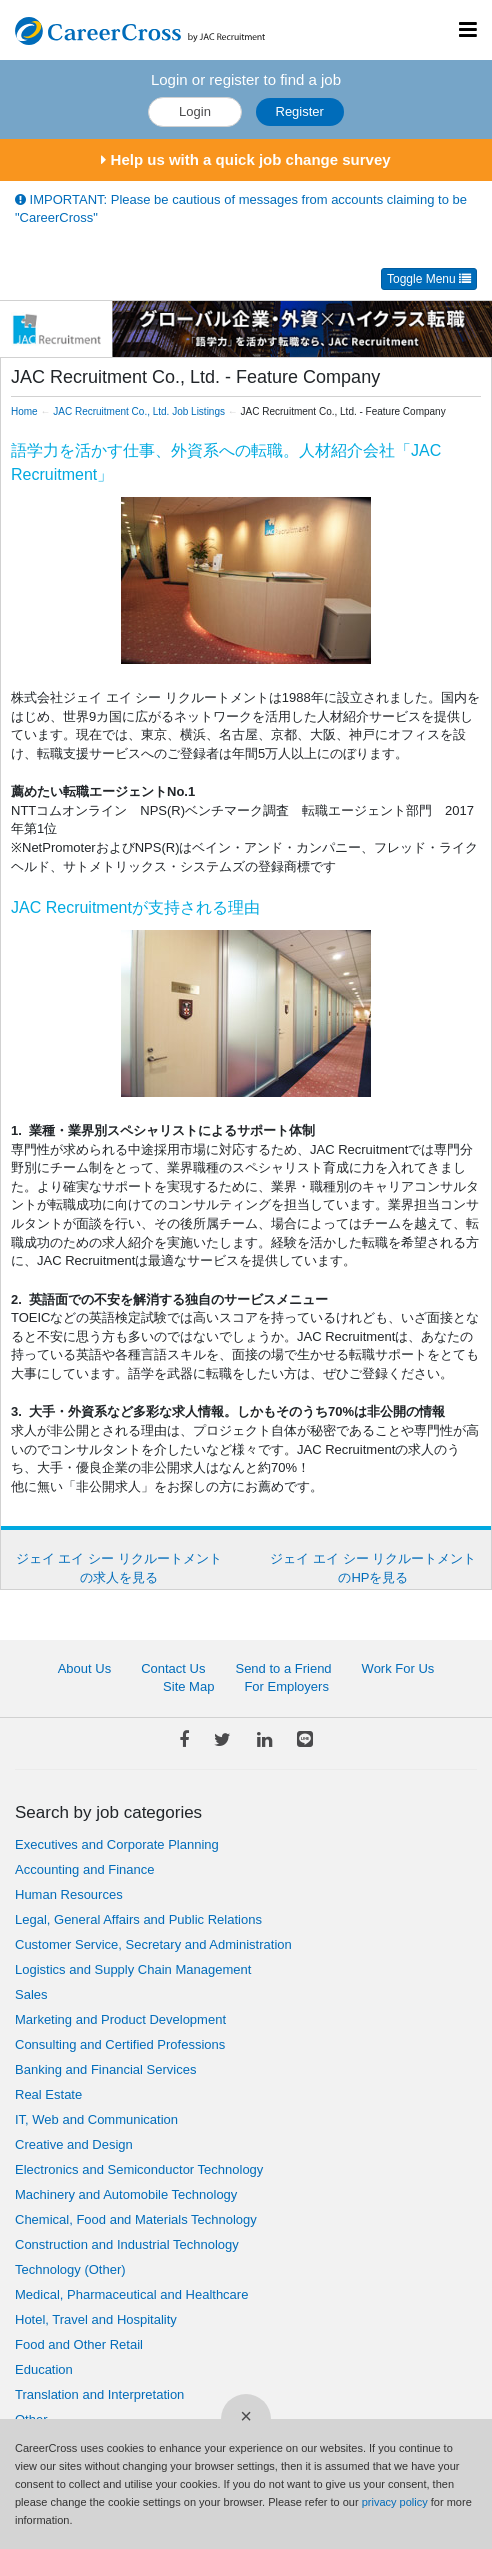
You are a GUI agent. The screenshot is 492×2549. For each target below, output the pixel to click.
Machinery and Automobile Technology (126, 2194)
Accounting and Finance (84, 1869)
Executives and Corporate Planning (117, 1844)
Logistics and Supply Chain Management (133, 1969)
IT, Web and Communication (96, 2119)
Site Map (188, 1686)
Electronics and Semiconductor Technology (139, 2169)
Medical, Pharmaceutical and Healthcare (131, 2294)
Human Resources (69, 1894)
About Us (84, 1668)
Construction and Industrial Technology (127, 2244)
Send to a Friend (283, 1668)
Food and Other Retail (79, 2344)
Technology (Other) (70, 2269)
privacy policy (395, 2502)
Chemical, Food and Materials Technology (136, 2219)
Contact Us (173, 1668)
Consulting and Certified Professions (120, 2044)
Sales (31, 1994)
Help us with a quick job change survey (245, 159)
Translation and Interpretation (99, 2394)
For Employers (286, 1686)
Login (195, 111)
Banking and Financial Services (105, 2069)
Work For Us (398, 1668)
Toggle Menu (429, 279)
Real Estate (48, 2094)
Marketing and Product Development (120, 2019)
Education (44, 2369)
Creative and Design (74, 2144)
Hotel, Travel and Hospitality (96, 2319)
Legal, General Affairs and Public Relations (138, 1919)
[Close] (246, 2419)
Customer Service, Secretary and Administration (153, 1944)
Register (300, 111)
